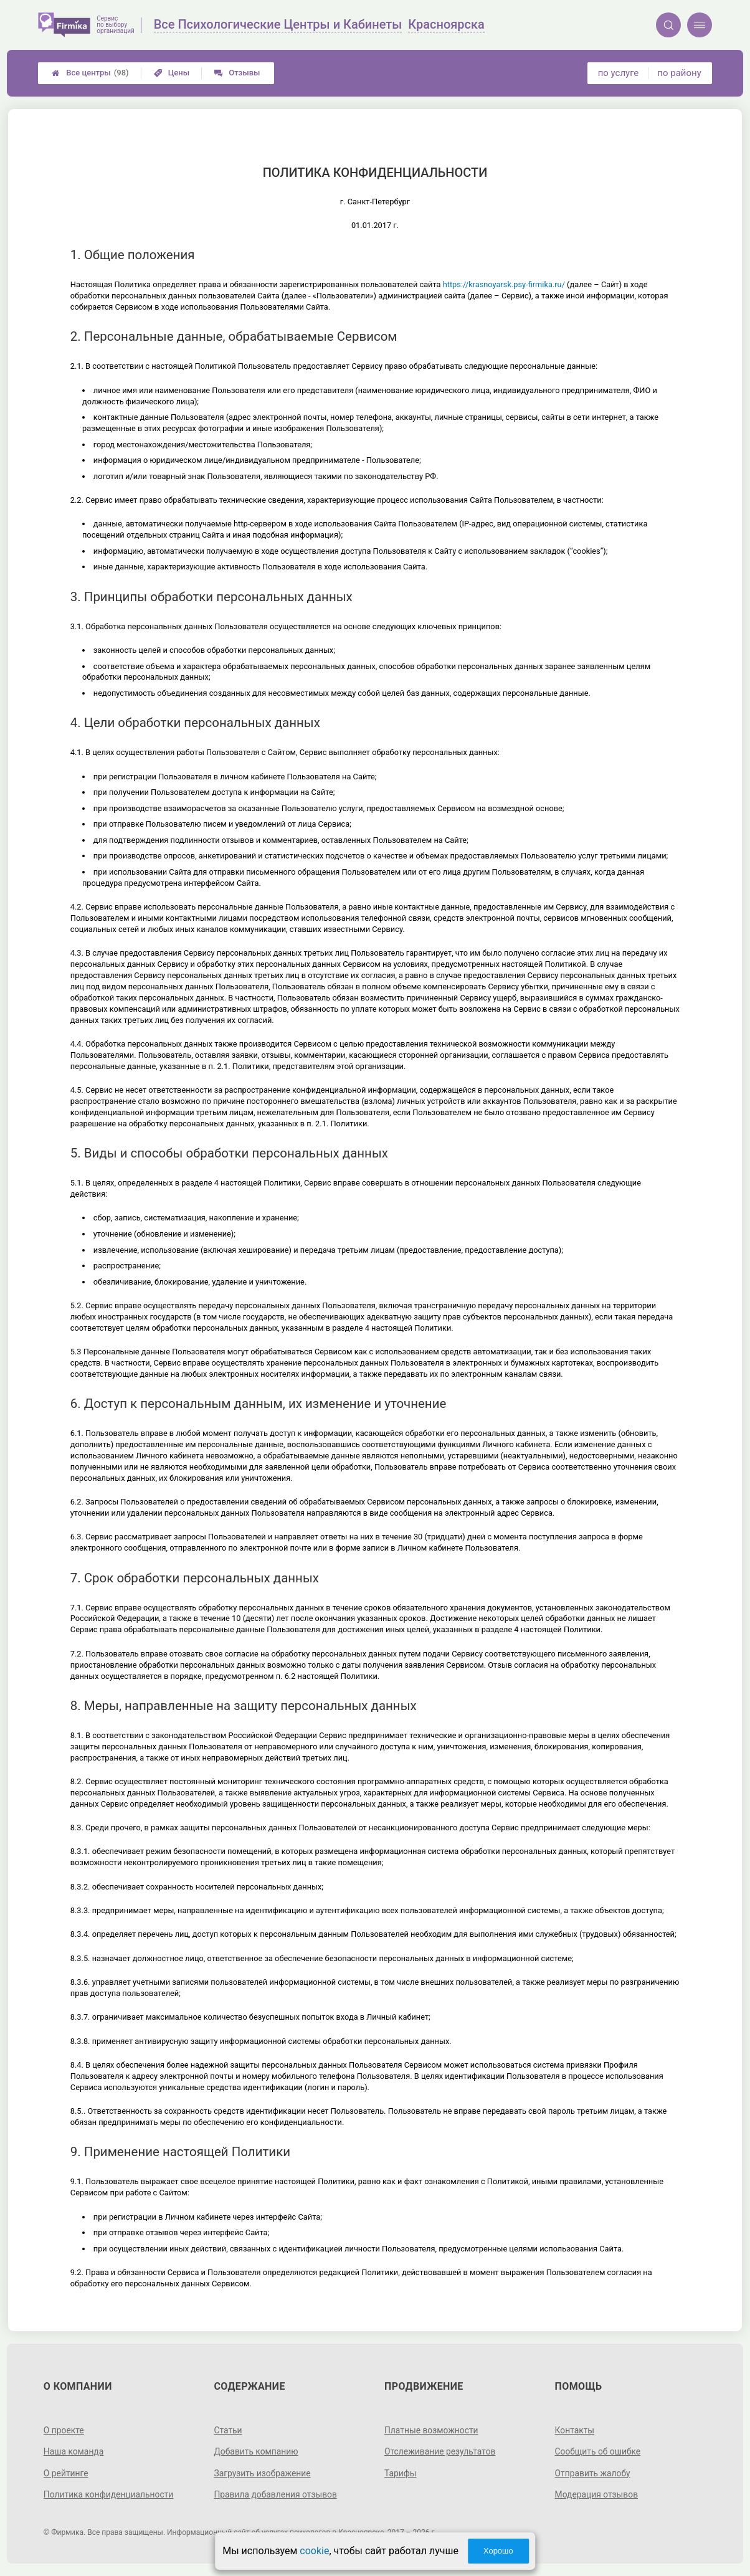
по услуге (618, 72)
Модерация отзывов (597, 2494)
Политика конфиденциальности (109, 2494)
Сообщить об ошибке (598, 2451)
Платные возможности (431, 2430)
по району (679, 72)
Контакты (575, 2430)
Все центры (90, 72)
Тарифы (400, 2473)
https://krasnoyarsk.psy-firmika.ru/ (504, 284)
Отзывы (237, 72)
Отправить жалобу (593, 2473)
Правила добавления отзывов (276, 2494)
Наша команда (74, 2451)
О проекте (64, 2430)
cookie (314, 2551)
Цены (172, 72)
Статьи (228, 2430)
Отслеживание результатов (440, 2451)
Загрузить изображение (262, 2473)
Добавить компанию (256, 2451)
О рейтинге (66, 2473)
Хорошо (498, 2550)
